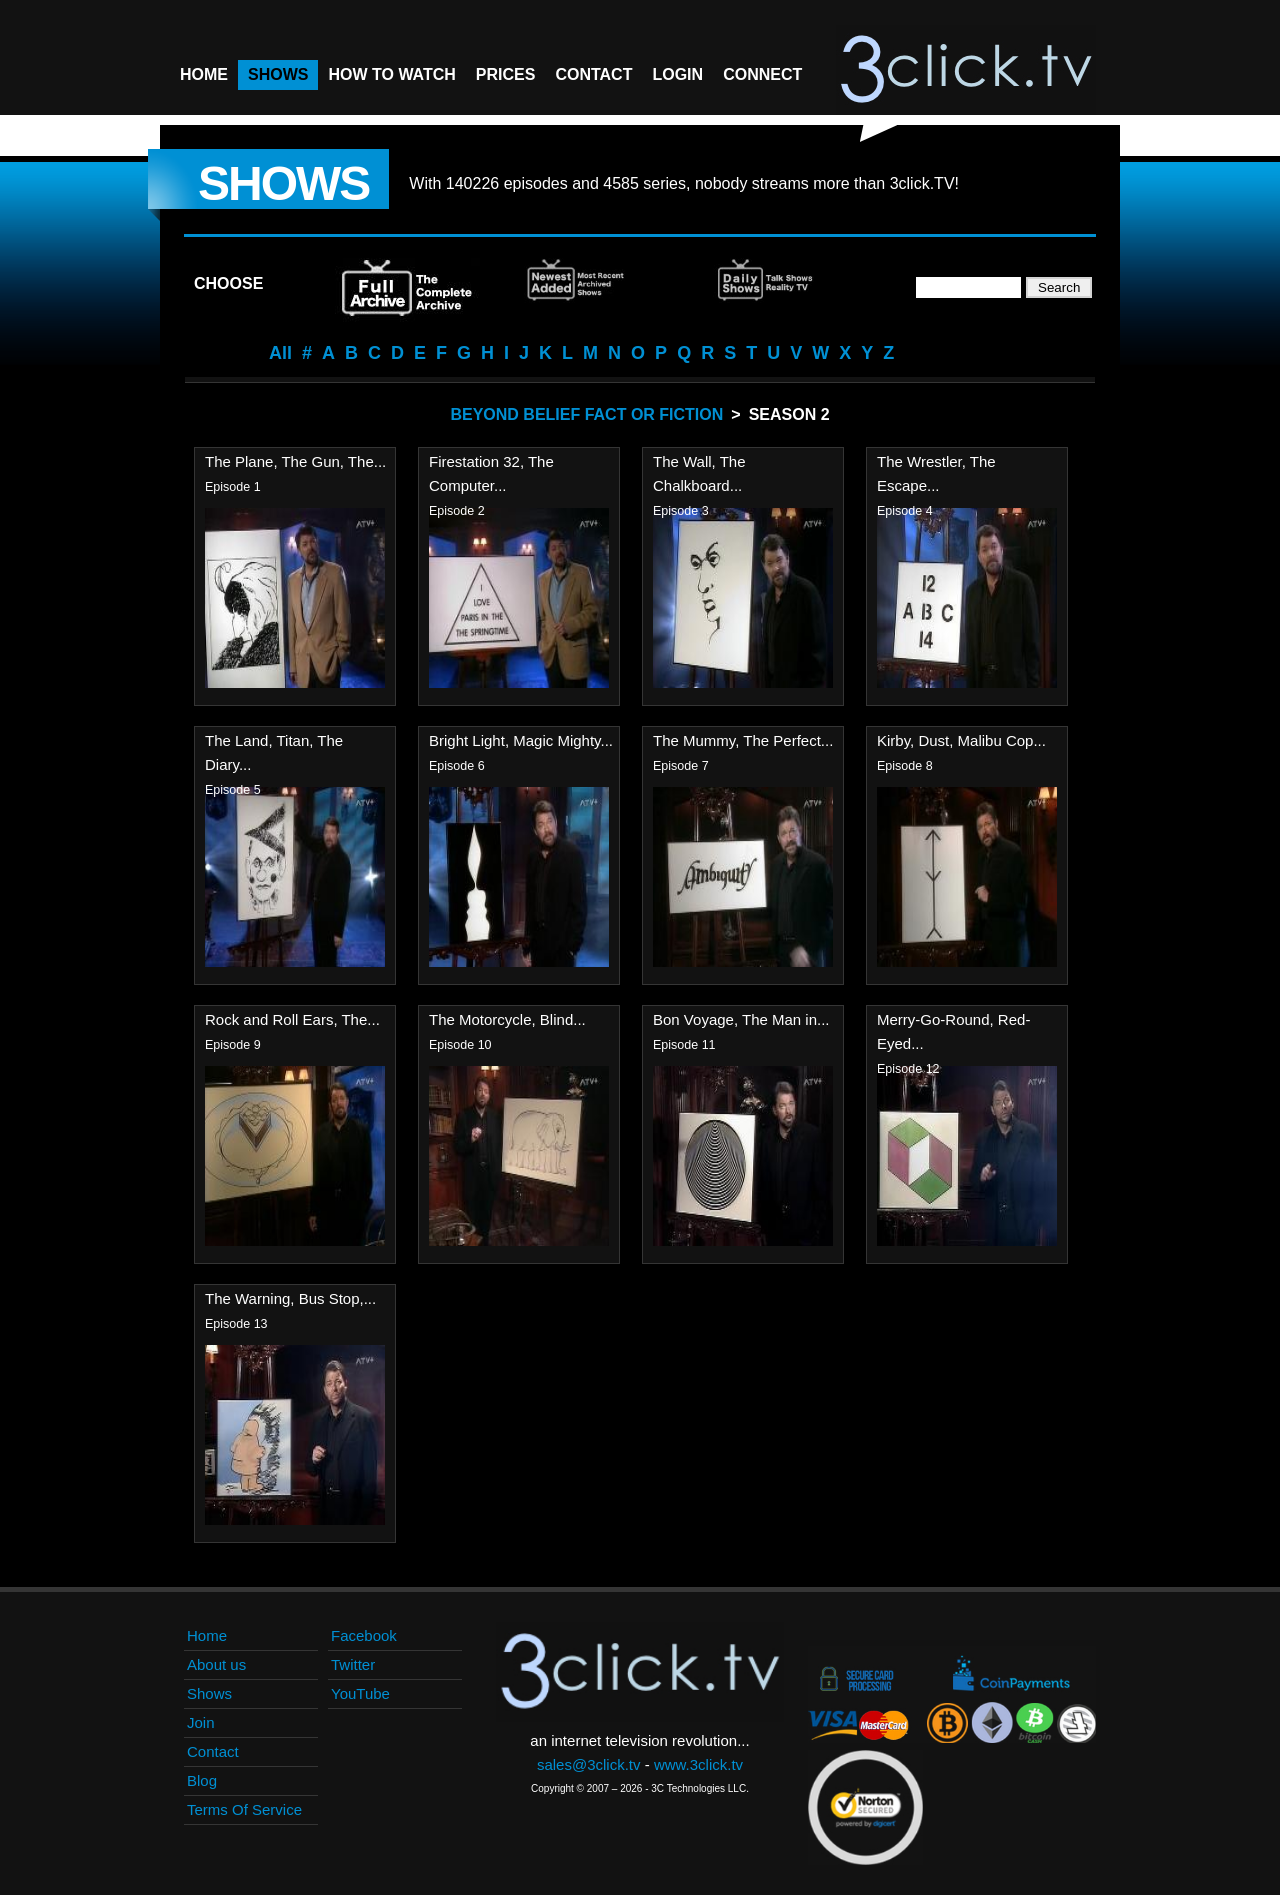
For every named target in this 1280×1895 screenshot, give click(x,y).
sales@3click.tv (589, 1764)
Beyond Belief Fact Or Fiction (586, 414)
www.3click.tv (698, 1764)
